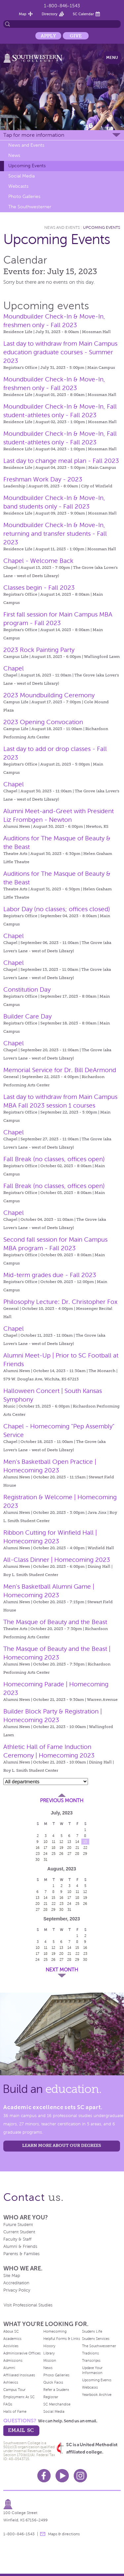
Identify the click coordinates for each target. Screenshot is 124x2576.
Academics (12, 2339)
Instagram (80, 2475)
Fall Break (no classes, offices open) (54, 1159)
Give (76, 35)
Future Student (18, 2224)
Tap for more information (33, 135)
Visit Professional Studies (28, 2305)
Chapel (13, 668)
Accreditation (16, 2283)
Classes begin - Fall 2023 (39, 587)
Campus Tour (14, 2390)
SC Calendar (83, 14)
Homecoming (54, 2331)
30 (37, 1859)
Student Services (95, 2339)
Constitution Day (27, 989)
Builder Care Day (27, 1016)
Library (49, 2353)
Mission (49, 2360)
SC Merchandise (56, 2404)
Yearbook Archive (96, 2395)
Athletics (10, 2382)
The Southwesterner (29, 206)
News (14, 155)
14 (77, 1842)
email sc (21, 2430)
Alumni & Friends (20, 2246)
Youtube (62, 2475)
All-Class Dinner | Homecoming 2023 (56, 1559)
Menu (112, 57)
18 (54, 1848)
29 (85, 1854)
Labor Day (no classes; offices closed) (56, 909)
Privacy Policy (16, 2290)
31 (45, 1859)
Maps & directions (64, 2534)
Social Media (21, 175)
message (42, 2534)
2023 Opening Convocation (43, 721)
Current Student (19, 2232)
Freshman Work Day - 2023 (42, 479)
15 (85, 1842)
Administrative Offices (22, 2353)
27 (69, 1854)
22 (85, 1848)
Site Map (11, 2275)
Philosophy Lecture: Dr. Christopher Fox (60, 1301)
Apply (48, 35)
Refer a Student (56, 2390)
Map (22, 14)
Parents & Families (21, 2254)
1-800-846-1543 (62, 5)
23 (38, 1854)
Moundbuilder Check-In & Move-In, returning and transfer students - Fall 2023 (55, 533)
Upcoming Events (27, 165)
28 (77, 1854)
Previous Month (61, 1800)
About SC (11, 2331)
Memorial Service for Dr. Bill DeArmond (59, 1069)
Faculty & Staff (17, 2239)
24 (45, 1854)
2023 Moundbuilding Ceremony (49, 695)
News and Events (26, 145)
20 (69, 1848)
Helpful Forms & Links (61, 2339)
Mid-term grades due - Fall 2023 (49, 1274)
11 (53, 1842)
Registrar (50, 2397)
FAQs (7, 2404)
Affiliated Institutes (19, 2375)
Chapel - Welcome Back (38, 560)
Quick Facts (53, 2382)
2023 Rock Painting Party (38, 649)
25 (54, 1854)
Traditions (90, 2353)
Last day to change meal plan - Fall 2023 (61, 460)
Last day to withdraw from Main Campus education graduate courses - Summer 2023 (60, 352)
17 (45, 1848)
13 (69, 1842)
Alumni (9, 2368)
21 (77, 1848)
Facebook (44, 2475)
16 (38, 1848)
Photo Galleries (24, 196)
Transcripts (91, 2360)
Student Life (92, 2331)
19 (61, 1848)
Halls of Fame (14, 2411)
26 (61, 1854)
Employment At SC (19, 2397)
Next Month (62, 1969)
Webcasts (18, 186)
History (49, 2346)
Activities (11, 2346)
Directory (50, 14)
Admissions (12, 2360)
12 (61, 1842)
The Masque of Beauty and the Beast (55, 1621)
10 (46, 1842)
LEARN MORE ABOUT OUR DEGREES (61, 2145)
